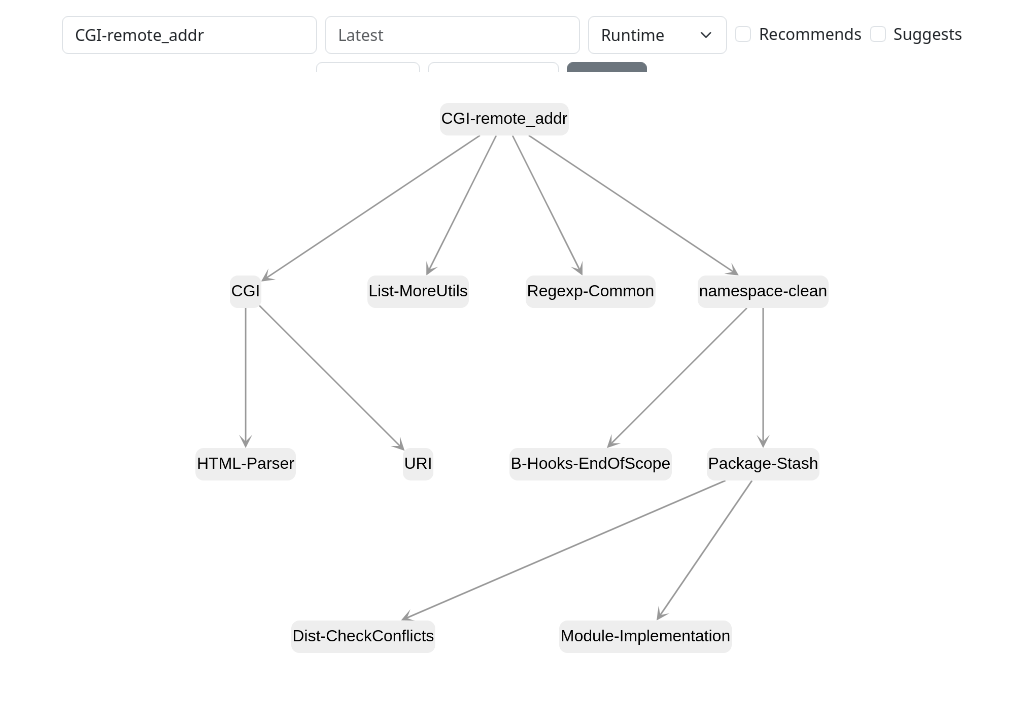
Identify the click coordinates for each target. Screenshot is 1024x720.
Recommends (810, 34)
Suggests (928, 34)
